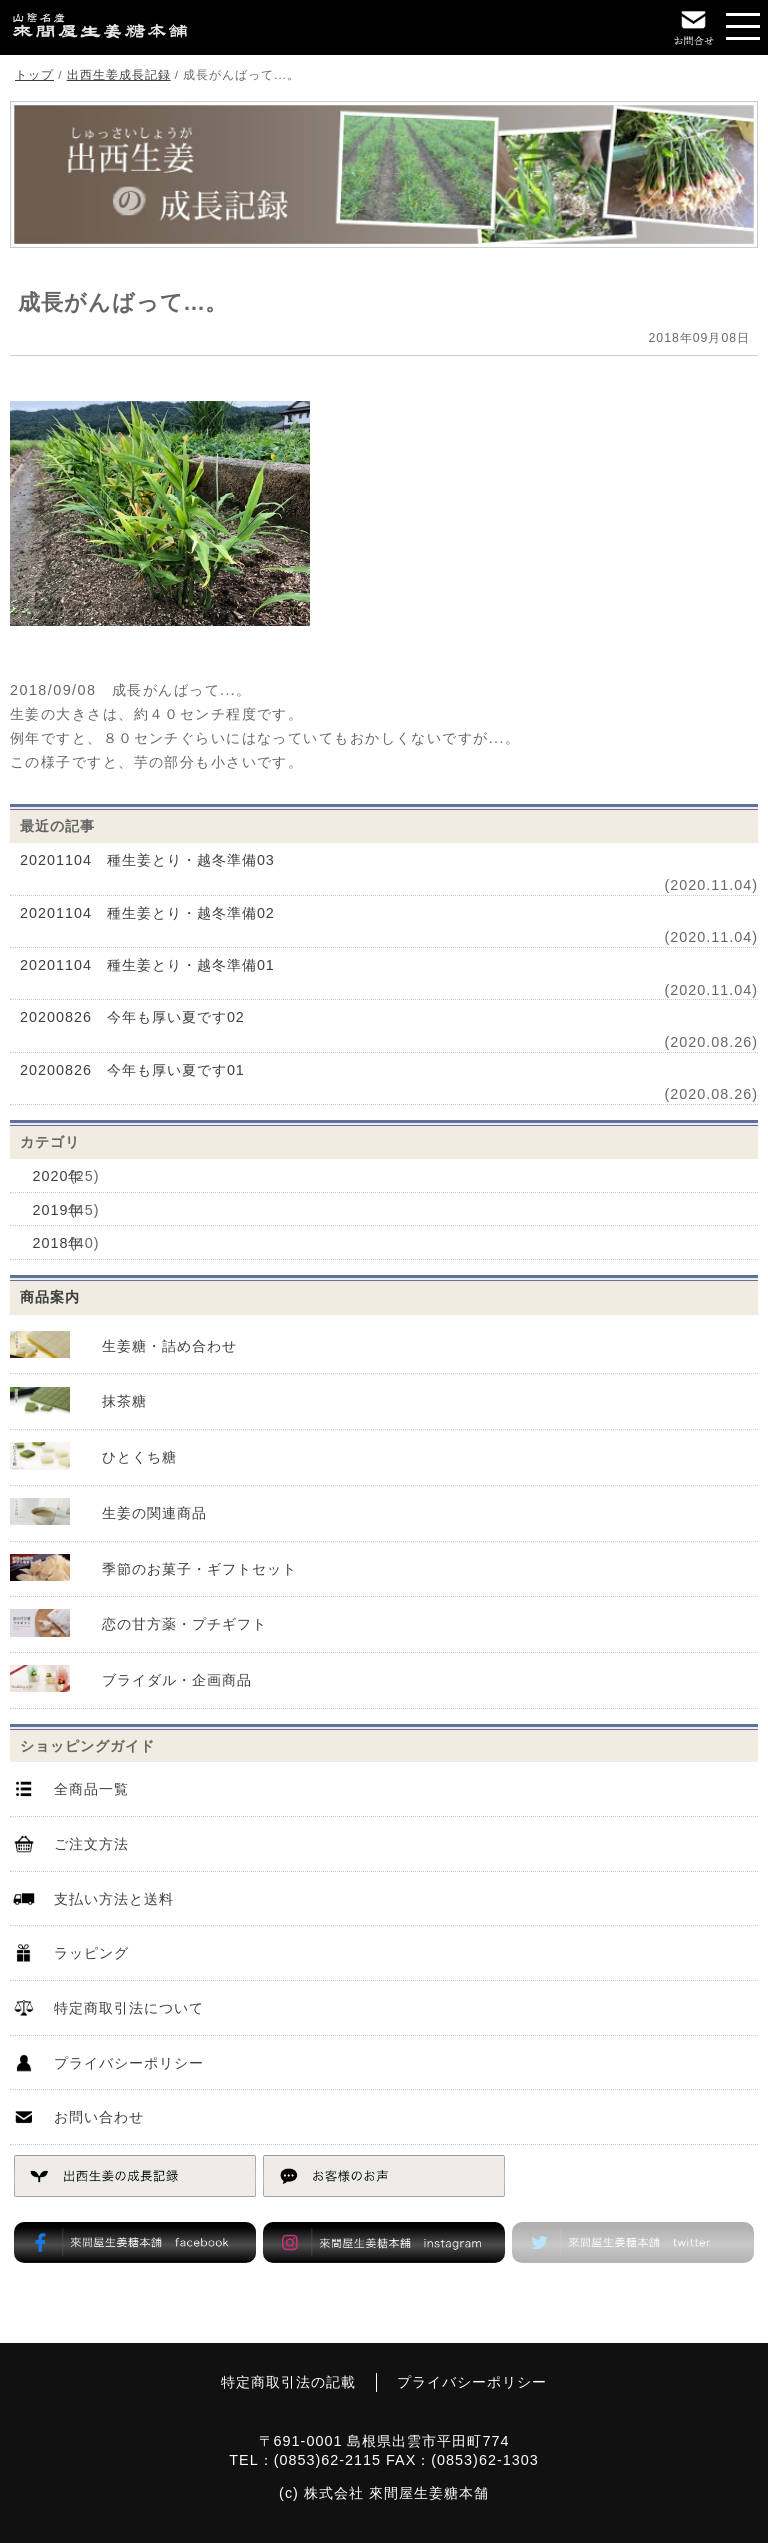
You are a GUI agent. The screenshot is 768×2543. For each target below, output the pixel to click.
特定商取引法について (129, 2009)
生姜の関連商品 (154, 1513)
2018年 (57, 1244)
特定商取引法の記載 (288, 2383)
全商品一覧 (91, 1790)
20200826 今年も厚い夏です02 (132, 1017)
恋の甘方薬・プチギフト (184, 1625)
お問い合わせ (99, 2118)
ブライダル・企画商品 (177, 1680)
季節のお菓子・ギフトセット (199, 1569)
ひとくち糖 (139, 1457)
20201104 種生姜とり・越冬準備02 (147, 913)
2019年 (57, 1210)
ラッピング (91, 1954)
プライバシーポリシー (129, 2063)
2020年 (57, 1176)
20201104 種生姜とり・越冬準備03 (147, 860)
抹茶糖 (124, 1402)
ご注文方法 (91, 1844)
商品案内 (50, 1297)
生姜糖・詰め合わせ (169, 1346)
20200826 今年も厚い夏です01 (132, 1070)
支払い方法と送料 (114, 1899)
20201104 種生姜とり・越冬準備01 (147, 965)
